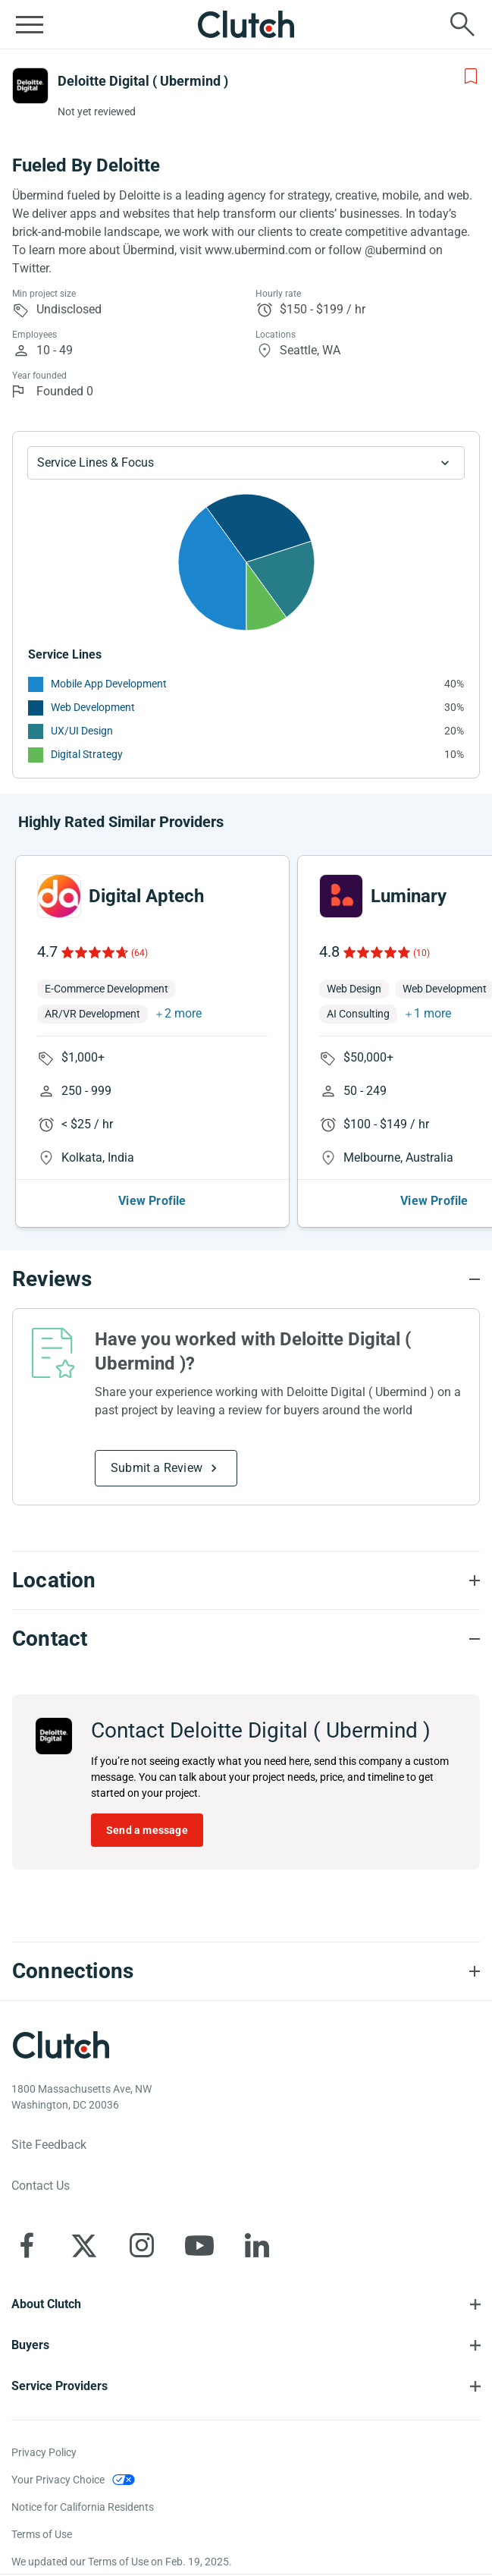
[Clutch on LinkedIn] (257, 2245)
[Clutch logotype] (60, 2045)
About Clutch (46, 2304)
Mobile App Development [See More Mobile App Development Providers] (109, 684)
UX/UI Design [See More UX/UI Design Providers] (82, 731)
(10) (421, 953)
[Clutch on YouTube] (199, 2245)
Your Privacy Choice (58, 2480)
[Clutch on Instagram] (142, 2245)
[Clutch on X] (84, 2245)
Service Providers (59, 2386)
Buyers (30, 2345)
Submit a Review (156, 1468)
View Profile (152, 1201)
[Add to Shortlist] (471, 77)
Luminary (409, 896)
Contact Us (40, 2185)
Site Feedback (48, 2144)
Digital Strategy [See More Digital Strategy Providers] (87, 754)
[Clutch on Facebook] (26, 2245)
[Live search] (462, 24)
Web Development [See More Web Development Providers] (93, 707)
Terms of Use (41, 2534)
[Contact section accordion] (246, 1639)
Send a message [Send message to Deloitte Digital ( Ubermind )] (147, 1830)
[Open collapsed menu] (29, 24)
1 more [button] (432, 1013)
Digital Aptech (146, 896)
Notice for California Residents (82, 2507)
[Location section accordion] (246, 1580)
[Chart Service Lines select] (246, 463)
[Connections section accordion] (246, 1971)
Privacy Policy (44, 2452)
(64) (139, 953)
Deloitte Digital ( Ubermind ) (143, 81)
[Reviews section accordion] (246, 1279)
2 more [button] (183, 1013)
